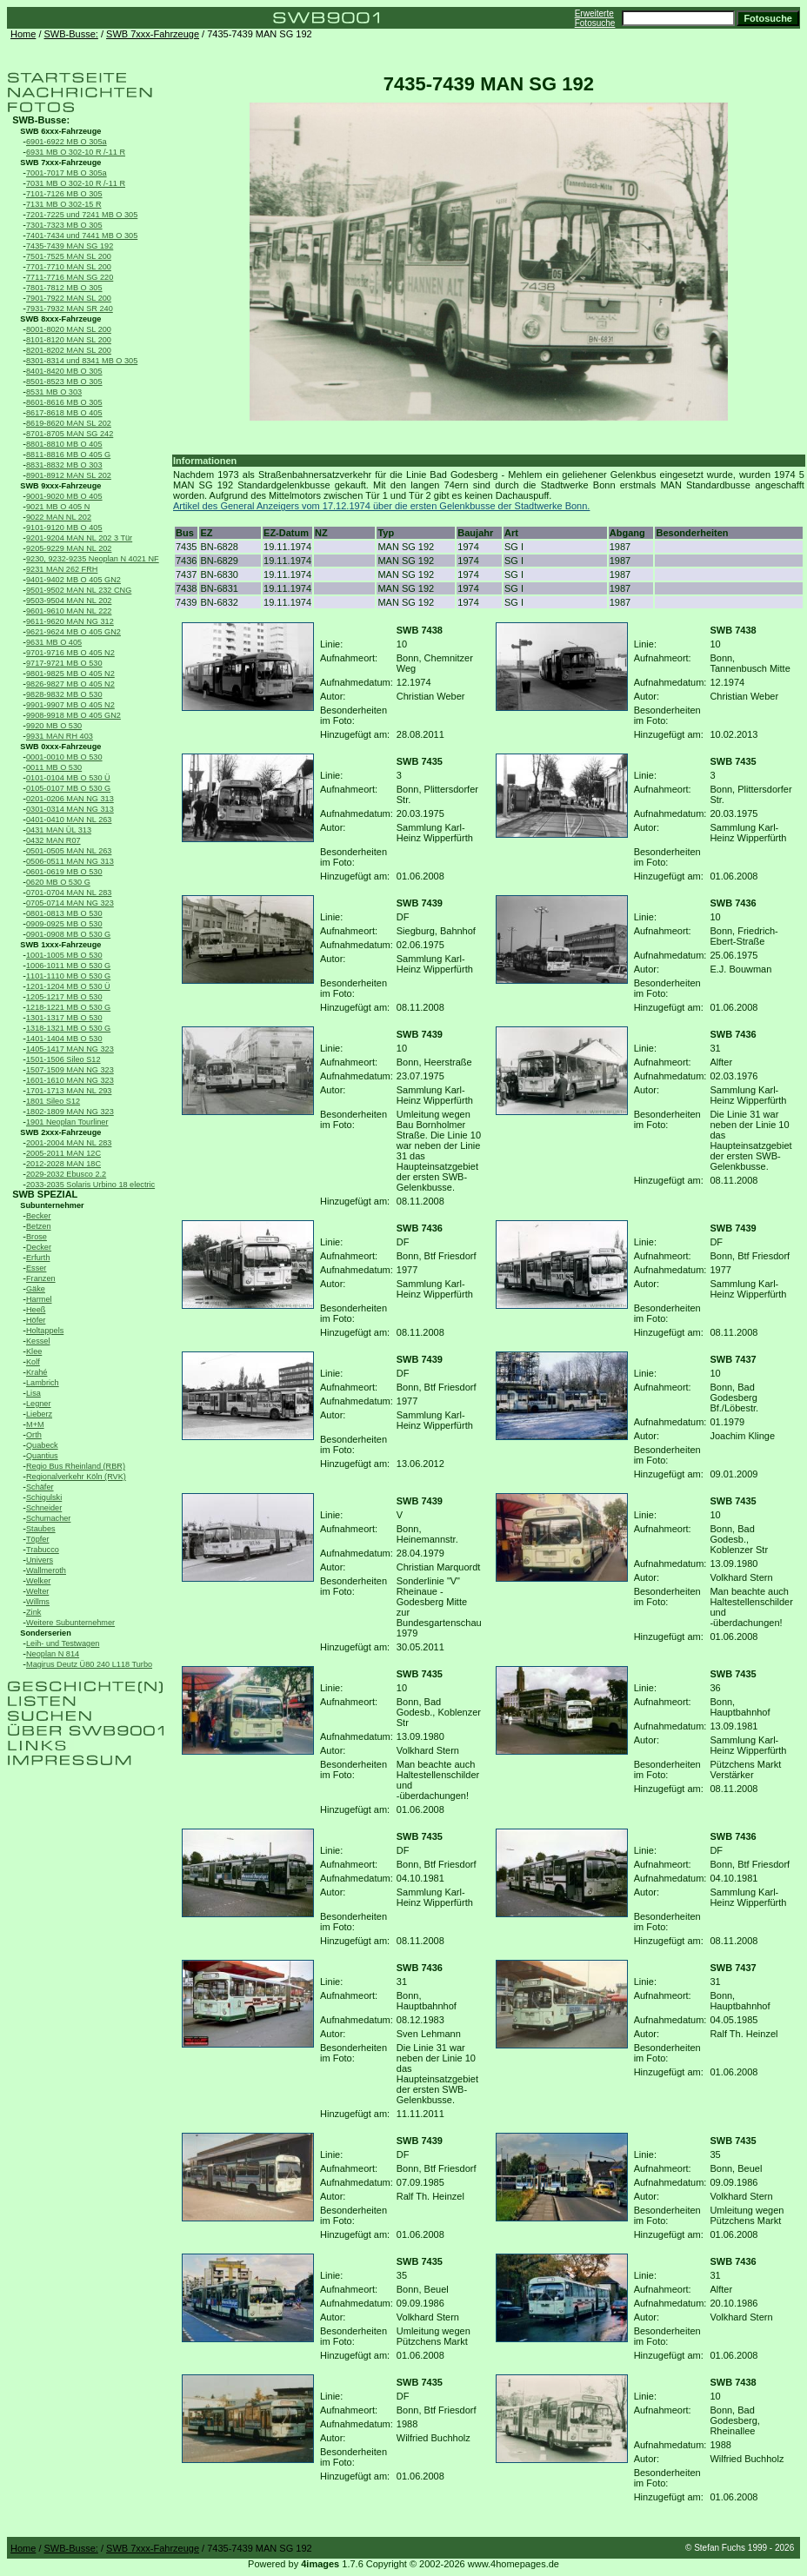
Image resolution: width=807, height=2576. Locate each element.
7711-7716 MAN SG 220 (69, 277)
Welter (37, 1591)
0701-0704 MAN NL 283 (68, 892)
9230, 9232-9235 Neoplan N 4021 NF (92, 558)
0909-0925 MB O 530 (64, 924)
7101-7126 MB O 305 (64, 193)
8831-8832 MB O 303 (64, 465)
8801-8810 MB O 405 (64, 444)
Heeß (35, 1309)
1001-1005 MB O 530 (64, 955)
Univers (39, 1560)
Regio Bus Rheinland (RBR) (75, 1466)
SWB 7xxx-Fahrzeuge (152, 34)
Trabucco (42, 1549)
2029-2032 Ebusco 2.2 (66, 1174)
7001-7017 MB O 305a (66, 173)
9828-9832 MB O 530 (64, 694)
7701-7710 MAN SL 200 (68, 266)
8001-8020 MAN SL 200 (68, 329)
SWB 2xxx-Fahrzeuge (60, 1132)
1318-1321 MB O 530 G (68, 1028)
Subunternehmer (51, 1205)
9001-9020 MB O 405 (64, 496)
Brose (36, 1236)
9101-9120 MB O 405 (64, 527)
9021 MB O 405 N (58, 506)
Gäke (35, 1289)
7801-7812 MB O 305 (64, 287)
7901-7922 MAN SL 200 (68, 298)
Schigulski (44, 1497)
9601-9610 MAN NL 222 (68, 611)
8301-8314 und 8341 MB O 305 (81, 360)
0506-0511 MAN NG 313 (70, 861)
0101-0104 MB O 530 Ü (68, 777)
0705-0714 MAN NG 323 (70, 903)
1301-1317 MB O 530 (64, 1017)
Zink (33, 1612)
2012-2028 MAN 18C (63, 1163)
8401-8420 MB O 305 (64, 371)
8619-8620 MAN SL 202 (68, 423)
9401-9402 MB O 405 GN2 (73, 579)
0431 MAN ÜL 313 (58, 830)
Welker (38, 1581)
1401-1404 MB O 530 (64, 1038)
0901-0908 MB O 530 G (68, 934)
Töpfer (37, 1539)
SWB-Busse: (71, 34)
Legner (38, 1403)
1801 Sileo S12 (53, 1101)
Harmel (39, 1299)
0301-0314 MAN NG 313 (70, 809)
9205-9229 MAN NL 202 (68, 548)
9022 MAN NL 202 (58, 517)
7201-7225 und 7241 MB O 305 (81, 214)
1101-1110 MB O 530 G (68, 976)
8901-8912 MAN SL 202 (68, 475)
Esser (36, 1268)
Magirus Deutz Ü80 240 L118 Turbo (89, 1664)
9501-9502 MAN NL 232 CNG (78, 590)
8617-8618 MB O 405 (64, 412)
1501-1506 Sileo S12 (63, 1059)
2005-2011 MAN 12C (63, 1153)
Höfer (35, 1320)
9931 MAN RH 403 (59, 736)
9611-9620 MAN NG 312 (70, 621)
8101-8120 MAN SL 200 (68, 339)
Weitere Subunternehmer (70, 1622)
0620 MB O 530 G (58, 882)
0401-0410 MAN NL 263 (68, 819)
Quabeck (42, 1445)
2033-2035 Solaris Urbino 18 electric (90, 1184)
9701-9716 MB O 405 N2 (70, 652)
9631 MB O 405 (54, 642)
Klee (34, 1351)
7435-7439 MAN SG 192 (69, 246)
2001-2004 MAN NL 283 (68, 1143)
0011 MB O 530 (54, 767)
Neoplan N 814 (52, 1654)
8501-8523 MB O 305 (64, 381)
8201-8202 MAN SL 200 (68, 350)
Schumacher (48, 1518)
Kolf (33, 1362)
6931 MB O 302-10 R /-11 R (75, 152)
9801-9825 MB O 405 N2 (70, 673)
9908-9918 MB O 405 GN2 (73, 715)
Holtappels (44, 1330)
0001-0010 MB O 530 (64, 757)
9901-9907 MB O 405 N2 (70, 704)
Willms (38, 1601)
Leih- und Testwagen (62, 1643)
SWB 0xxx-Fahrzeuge (60, 746)
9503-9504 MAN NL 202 (68, 600)
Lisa (33, 1393)
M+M (35, 1424)
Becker (38, 1216)
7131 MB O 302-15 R (64, 204)
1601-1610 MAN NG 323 (70, 1080)
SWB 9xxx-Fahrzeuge (60, 485)
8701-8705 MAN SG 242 (69, 433)
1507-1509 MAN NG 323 (70, 1070)
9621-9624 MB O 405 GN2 (73, 631)
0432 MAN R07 (53, 840)
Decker (38, 1247)
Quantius (42, 1455)
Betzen (38, 1226)
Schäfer (40, 1487)
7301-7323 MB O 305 (64, 225)
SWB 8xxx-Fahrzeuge (60, 319)
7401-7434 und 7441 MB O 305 (81, 235)
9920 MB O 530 (54, 725)
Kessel (38, 1341)
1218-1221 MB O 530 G (68, 1007)
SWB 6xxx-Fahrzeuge (60, 131)
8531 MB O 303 (54, 392)
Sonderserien (45, 1633)
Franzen (41, 1278)
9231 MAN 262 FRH (61, 569)
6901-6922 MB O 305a (66, 141)
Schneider (44, 1508)
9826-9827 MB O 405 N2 (70, 684)
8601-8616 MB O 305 (64, 402)
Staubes (41, 1528)
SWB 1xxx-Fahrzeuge (60, 944)
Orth (34, 1435)
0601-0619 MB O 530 (64, 871)
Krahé (36, 1372)
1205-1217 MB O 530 (64, 997)
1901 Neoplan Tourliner (67, 1122)
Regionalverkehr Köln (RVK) (76, 1476)
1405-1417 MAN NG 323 (70, 1049)
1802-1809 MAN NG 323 (70, 1111)
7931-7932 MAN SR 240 (69, 308)
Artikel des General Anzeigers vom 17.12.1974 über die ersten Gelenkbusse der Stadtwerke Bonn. (381, 506)
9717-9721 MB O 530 (64, 663)
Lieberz (39, 1414)
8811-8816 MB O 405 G (68, 454)
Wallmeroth (46, 1570)
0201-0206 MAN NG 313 (70, 798)
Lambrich (42, 1382)
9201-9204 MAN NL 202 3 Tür (79, 538)
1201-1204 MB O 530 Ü (68, 986)
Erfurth (38, 1257)
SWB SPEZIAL (44, 1194)
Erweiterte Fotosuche (595, 18)
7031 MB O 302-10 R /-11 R (75, 183)
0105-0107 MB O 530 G (68, 788)
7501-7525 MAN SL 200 (68, 256)
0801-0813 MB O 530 (64, 913)
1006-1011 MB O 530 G (68, 965)
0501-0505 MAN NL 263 (68, 850)
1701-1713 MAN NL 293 (68, 1090)
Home (23, 34)
